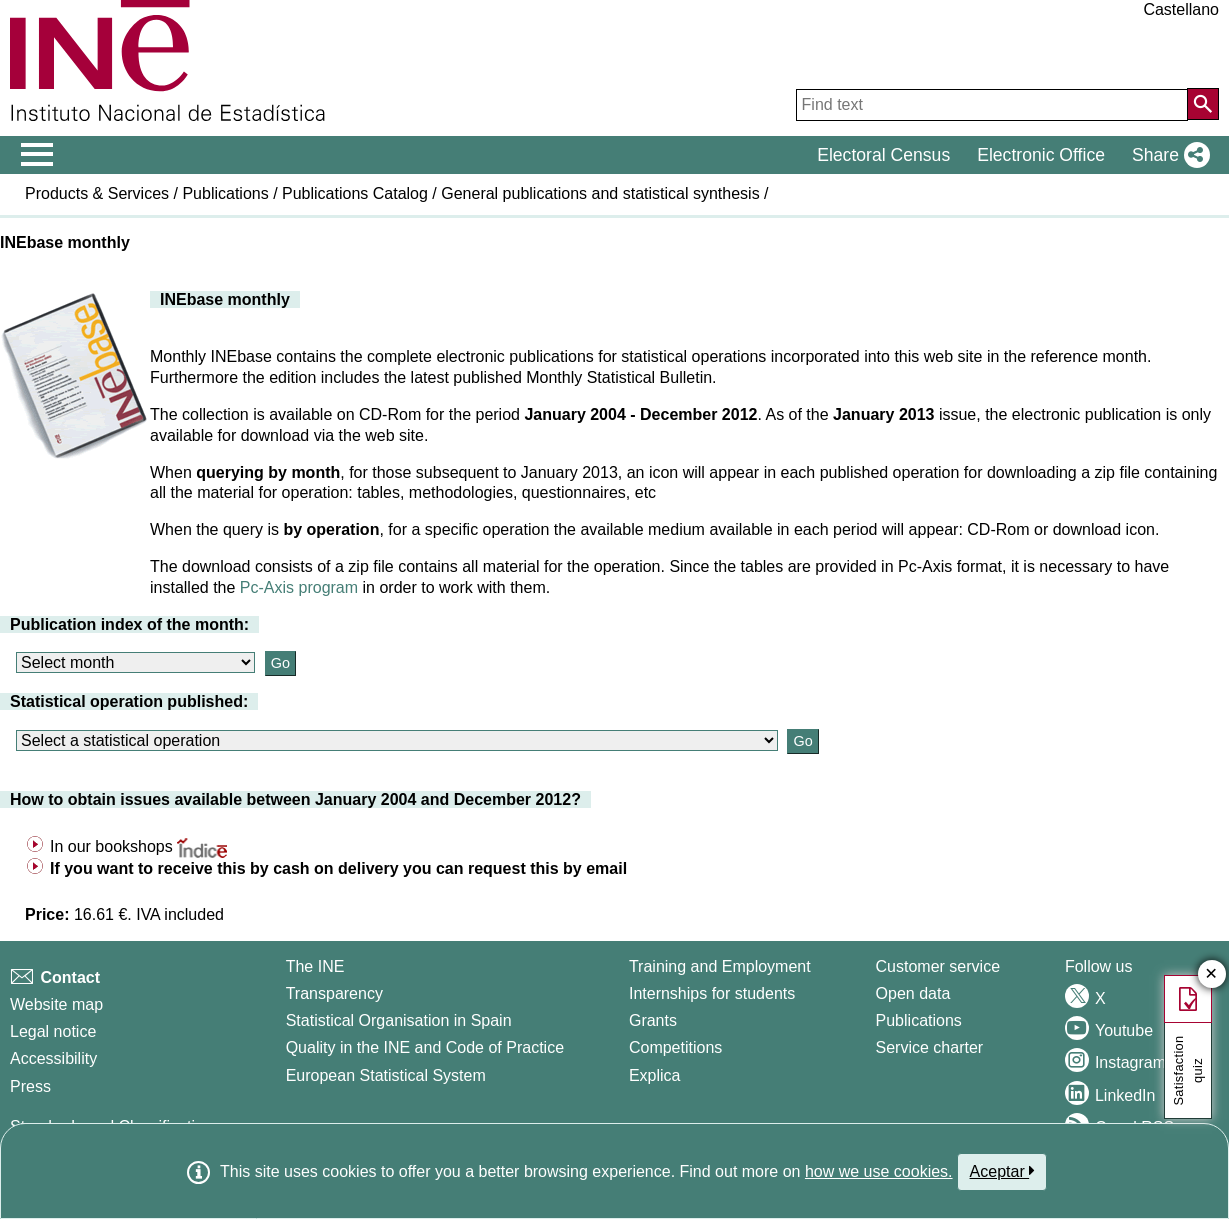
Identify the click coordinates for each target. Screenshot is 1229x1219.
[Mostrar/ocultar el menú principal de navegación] (37, 155)
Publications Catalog (355, 193)
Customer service (938, 966)
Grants (653, 1020)
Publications (225, 193)
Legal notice (53, 1031)
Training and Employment (720, 966)
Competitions (675, 1047)
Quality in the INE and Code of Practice (425, 1047)
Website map (56, 1004)
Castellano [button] (1181, 9)
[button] (1167, 155)
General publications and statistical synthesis (600, 193)
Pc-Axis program (299, 587)
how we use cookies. (879, 1171)
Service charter (930, 1047)
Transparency (334, 993)
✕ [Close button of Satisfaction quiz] (1211, 974)
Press (30, 1086)
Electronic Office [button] (1041, 155)
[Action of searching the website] (1203, 104)
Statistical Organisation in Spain (399, 1020)
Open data (913, 993)
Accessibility (53, 1058)
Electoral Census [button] (883, 155)
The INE (315, 966)
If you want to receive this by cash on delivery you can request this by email (338, 868)
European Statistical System (386, 1075)
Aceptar (1002, 1171)
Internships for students (712, 993)
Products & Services (97, 193)
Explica (655, 1075)
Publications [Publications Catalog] (919, 1020)
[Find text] (992, 105)
